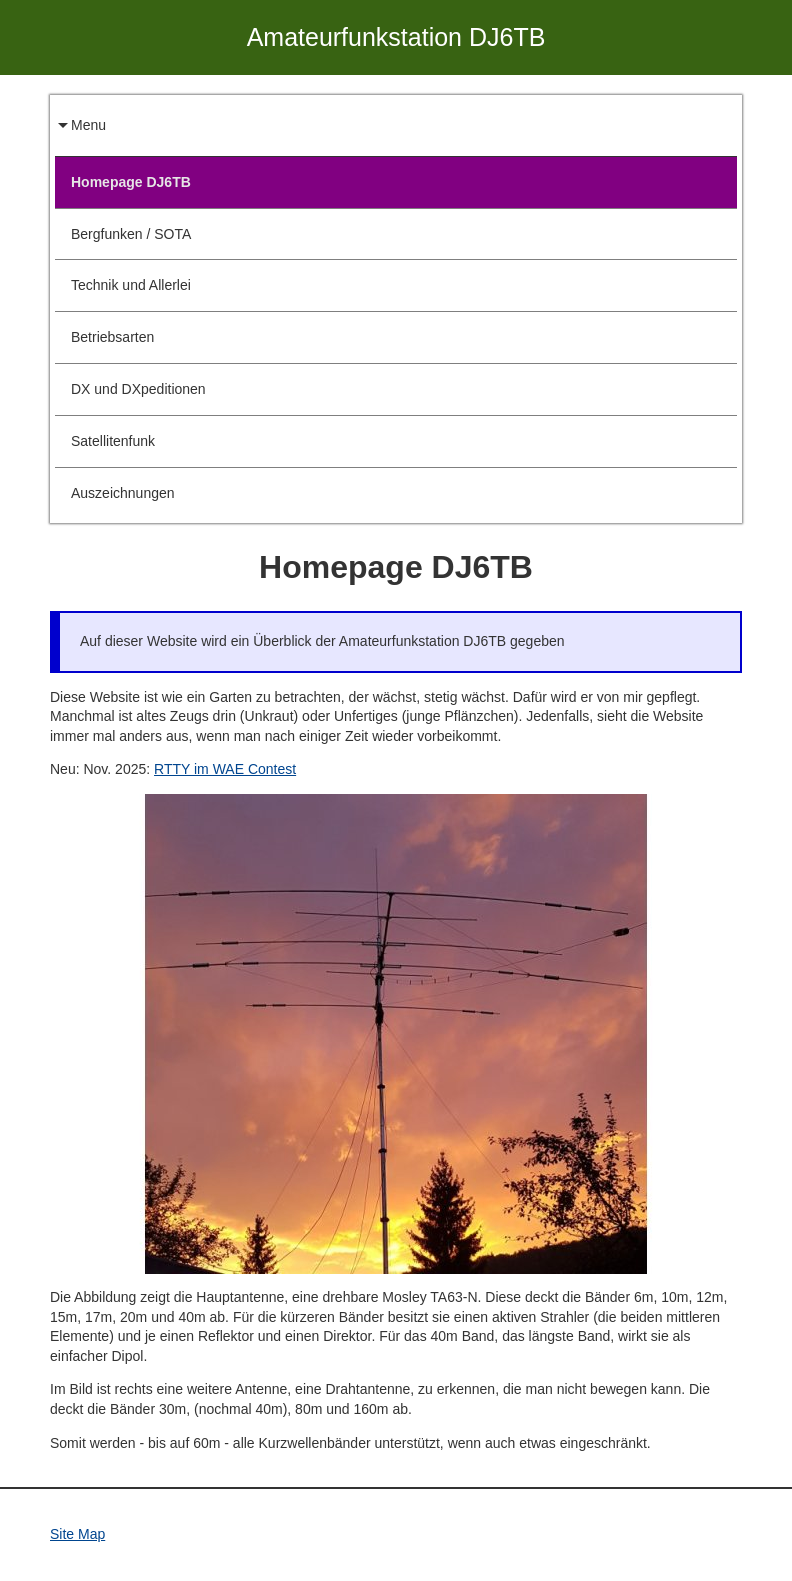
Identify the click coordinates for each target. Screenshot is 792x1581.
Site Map (77, 1534)
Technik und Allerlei (131, 285)
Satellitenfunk (113, 441)
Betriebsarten (112, 337)
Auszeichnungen (123, 493)
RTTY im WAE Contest (225, 769)
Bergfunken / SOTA (131, 234)
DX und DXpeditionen (138, 389)
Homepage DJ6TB (131, 182)
